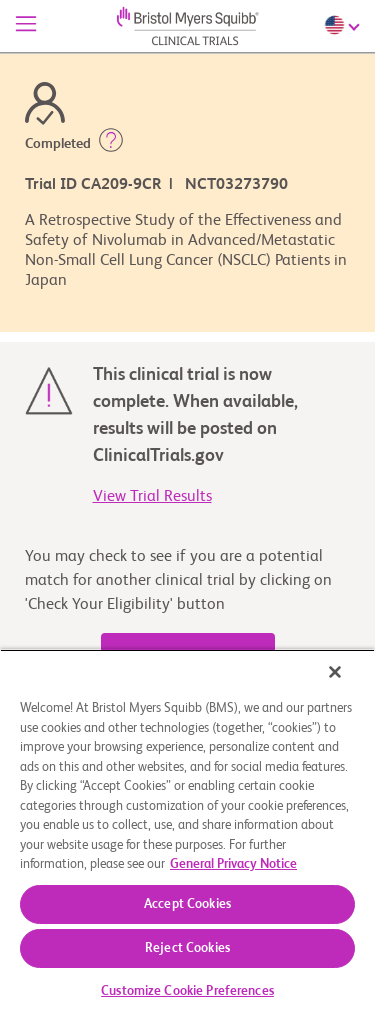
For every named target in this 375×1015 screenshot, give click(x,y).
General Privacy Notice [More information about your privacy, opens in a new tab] (233, 864)
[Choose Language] (344, 25)
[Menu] (26, 26)
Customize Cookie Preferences (187, 991)
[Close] (335, 672)
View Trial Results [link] (152, 497)
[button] (111, 144)
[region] (187, 832)
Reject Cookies (187, 948)
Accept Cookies (187, 904)
